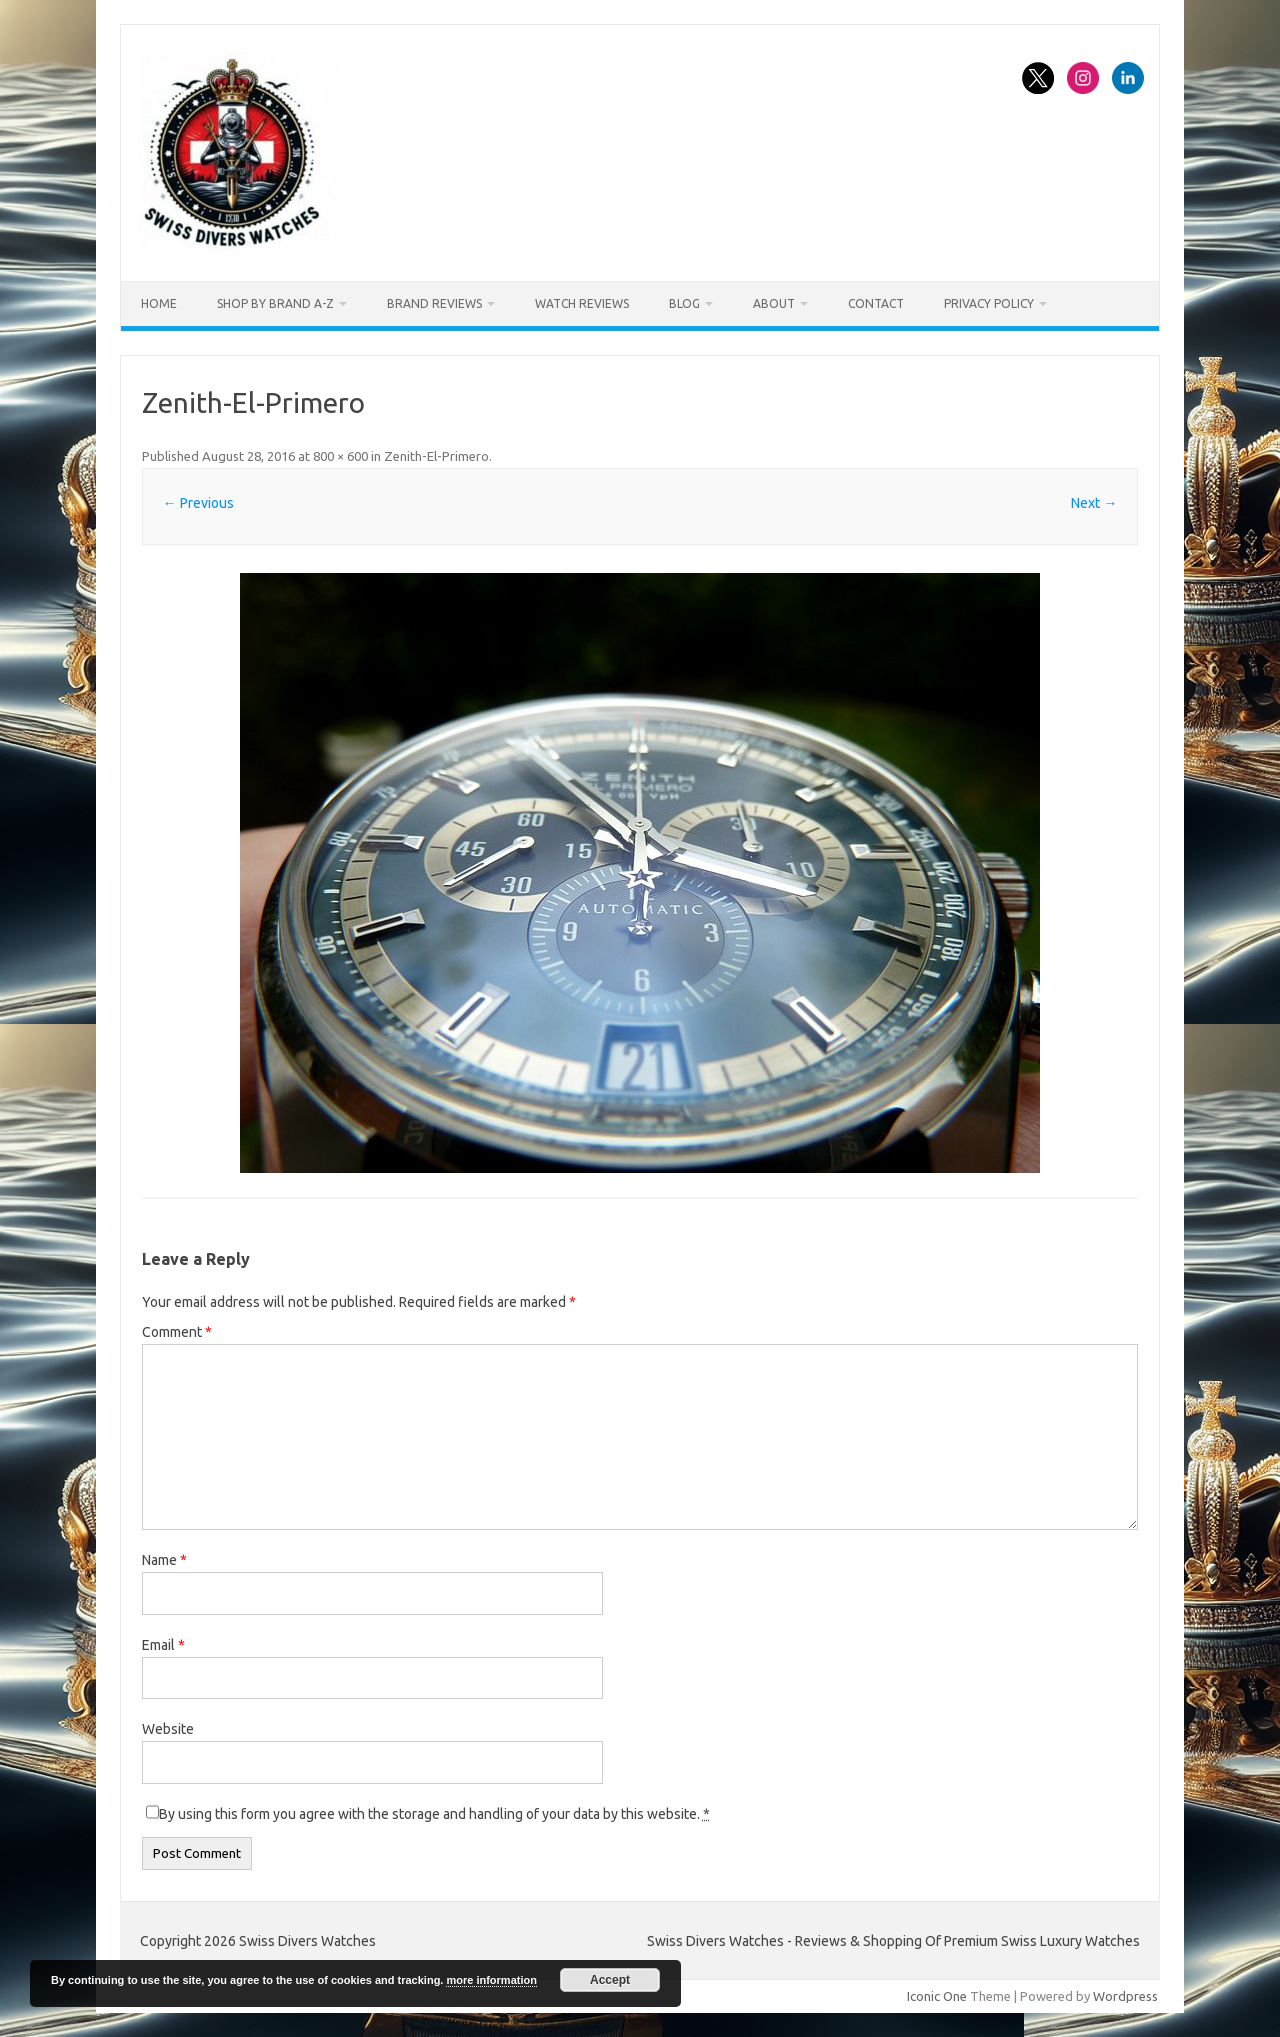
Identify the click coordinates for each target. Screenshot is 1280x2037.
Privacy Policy (989, 303)
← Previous (198, 503)
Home (159, 303)
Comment (177, 1332)
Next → (1094, 503)
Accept (610, 1980)
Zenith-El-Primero (436, 456)
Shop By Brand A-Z (275, 303)
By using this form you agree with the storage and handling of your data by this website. (434, 1814)
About (774, 303)
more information (491, 1980)
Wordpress (1125, 1996)
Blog (684, 303)
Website (168, 1729)
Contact (876, 303)
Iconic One (937, 1996)
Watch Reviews (582, 303)
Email (163, 1645)
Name (164, 1560)
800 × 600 (340, 456)
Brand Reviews (434, 303)
